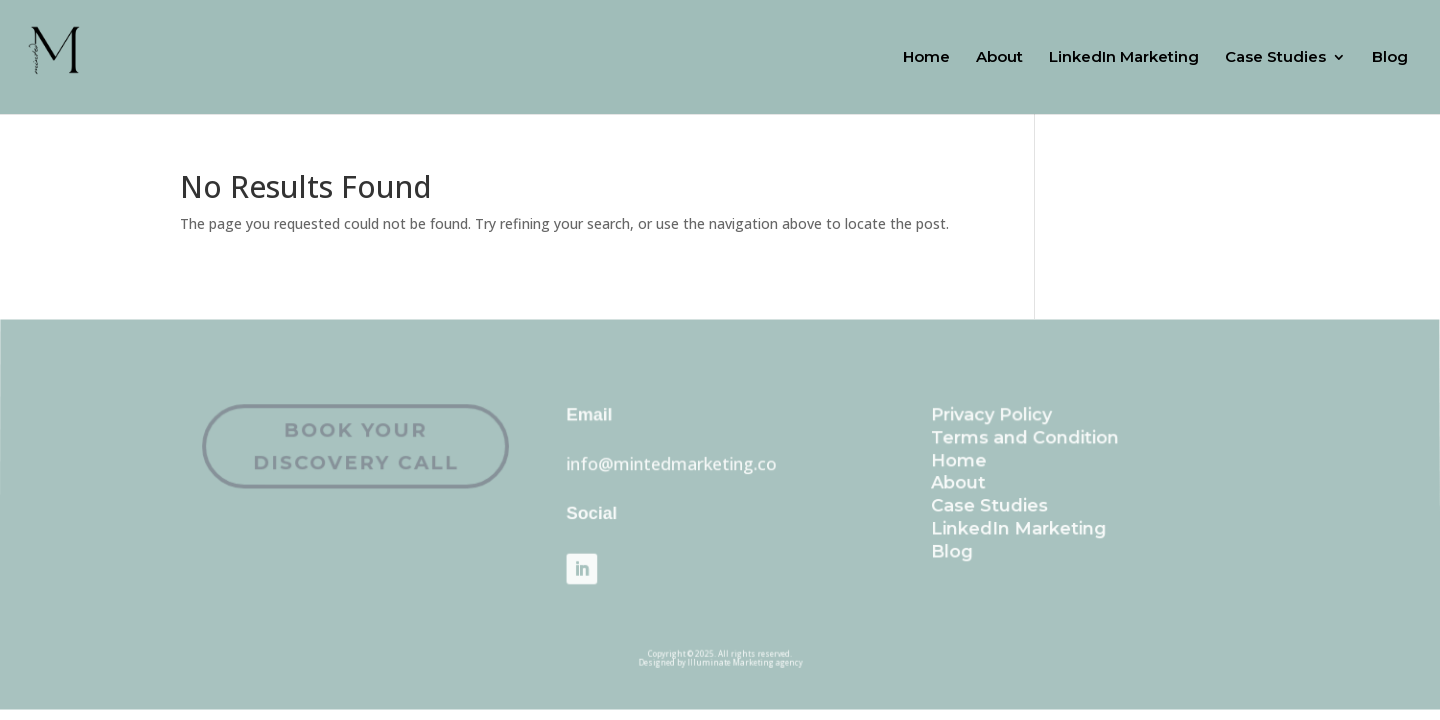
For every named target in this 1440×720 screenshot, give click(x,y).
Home (926, 58)
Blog (1390, 58)
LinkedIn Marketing (1124, 58)
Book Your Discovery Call (385, 451)
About (999, 58)
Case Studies (1275, 58)
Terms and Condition (1000, 443)
